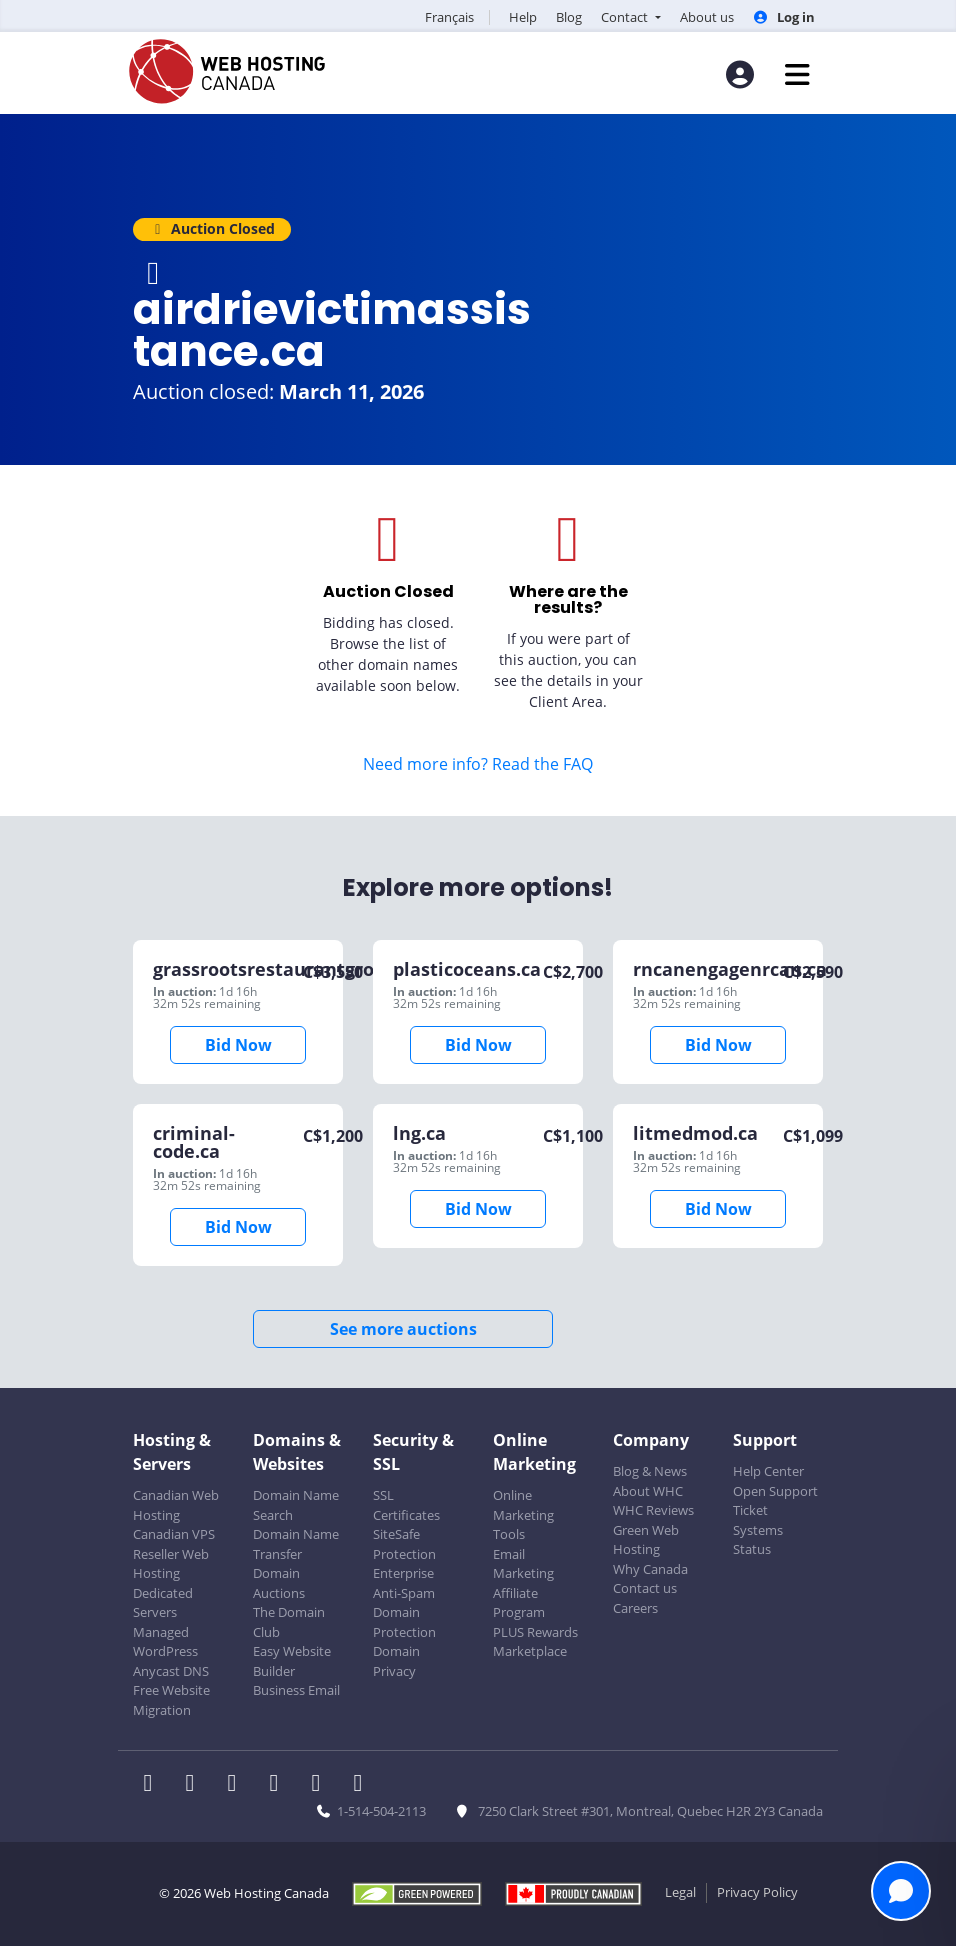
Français (449, 17)
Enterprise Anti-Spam (404, 1583)
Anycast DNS (171, 1671)
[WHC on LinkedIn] (238, 1785)
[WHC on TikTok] (362, 1785)
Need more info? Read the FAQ (478, 764)
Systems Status (758, 1540)
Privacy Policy (757, 1892)
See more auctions (403, 1329)
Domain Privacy (396, 1661)
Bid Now (238, 1045)
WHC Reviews (653, 1510)
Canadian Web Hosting (176, 1505)
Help (523, 17)
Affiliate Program (519, 1603)
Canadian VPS (174, 1534)
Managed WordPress (165, 1642)
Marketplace (530, 1651)
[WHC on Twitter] (196, 1785)
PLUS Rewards (535, 1632)
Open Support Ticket (775, 1501)
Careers (635, 1608)
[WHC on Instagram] (280, 1785)
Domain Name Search (296, 1505)
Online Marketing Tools (523, 1514)
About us (707, 17)
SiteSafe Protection (404, 1544)
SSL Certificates (406, 1505)
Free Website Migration (171, 1700)
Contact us (645, 1588)
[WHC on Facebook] (154, 1785)
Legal (680, 1892)
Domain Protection (404, 1622)
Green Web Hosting (646, 1540)
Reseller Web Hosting (171, 1564)
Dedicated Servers (163, 1603)
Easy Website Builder (292, 1661)
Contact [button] (626, 17)
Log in (784, 17)
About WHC (648, 1491)
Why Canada (650, 1569)
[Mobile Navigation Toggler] (797, 74)
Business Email (296, 1690)
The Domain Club (289, 1622)
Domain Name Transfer (296, 1544)
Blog (569, 17)
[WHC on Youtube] (322, 1785)
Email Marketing (523, 1564)
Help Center (768, 1471)
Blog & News (650, 1471)
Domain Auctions (279, 1583)
